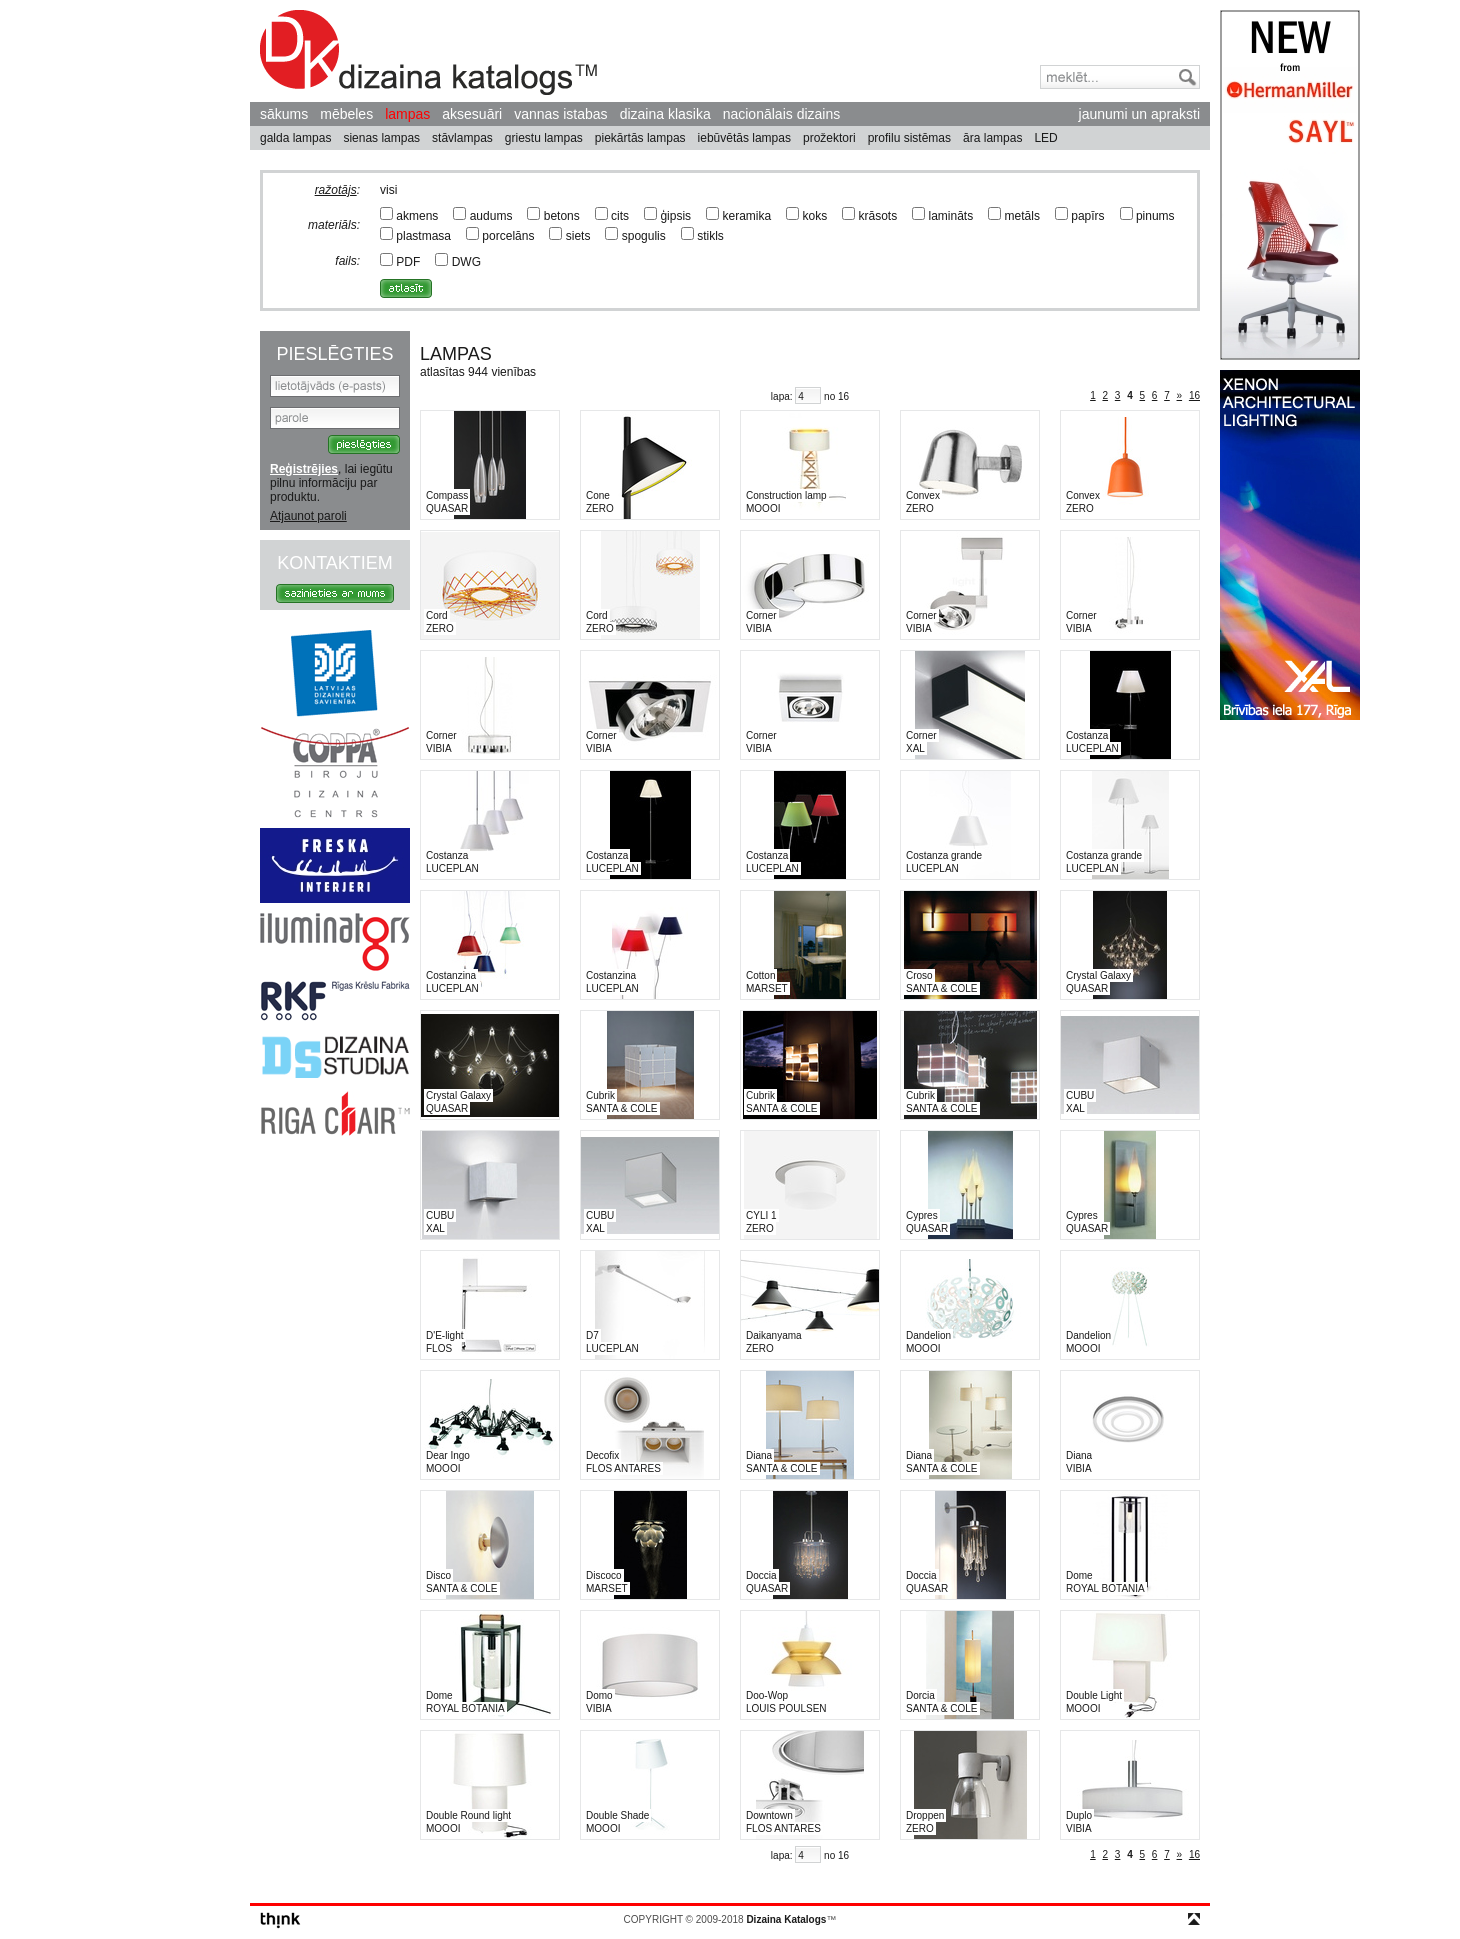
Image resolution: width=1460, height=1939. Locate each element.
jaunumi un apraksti (1139, 114)
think (280, 1920)
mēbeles (346, 114)
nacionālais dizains (782, 114)
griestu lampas (544, 138)
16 (1194, 395)
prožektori (829, 138)
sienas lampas (381, 138)
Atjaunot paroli (308, 516)
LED (1045, 138)
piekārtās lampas (640, 138)
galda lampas (295, 138)
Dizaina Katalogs (428, 52)
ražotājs (336, 190)
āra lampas (992, 138)
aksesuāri (472, 114)
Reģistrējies (304, 469)
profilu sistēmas (909, 138)
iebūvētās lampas (744, 138)
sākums (284, 114)
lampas (407, 114)
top (1194, 1919)
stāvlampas (462, 138)
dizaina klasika (665, 114)
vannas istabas (560, 114)
